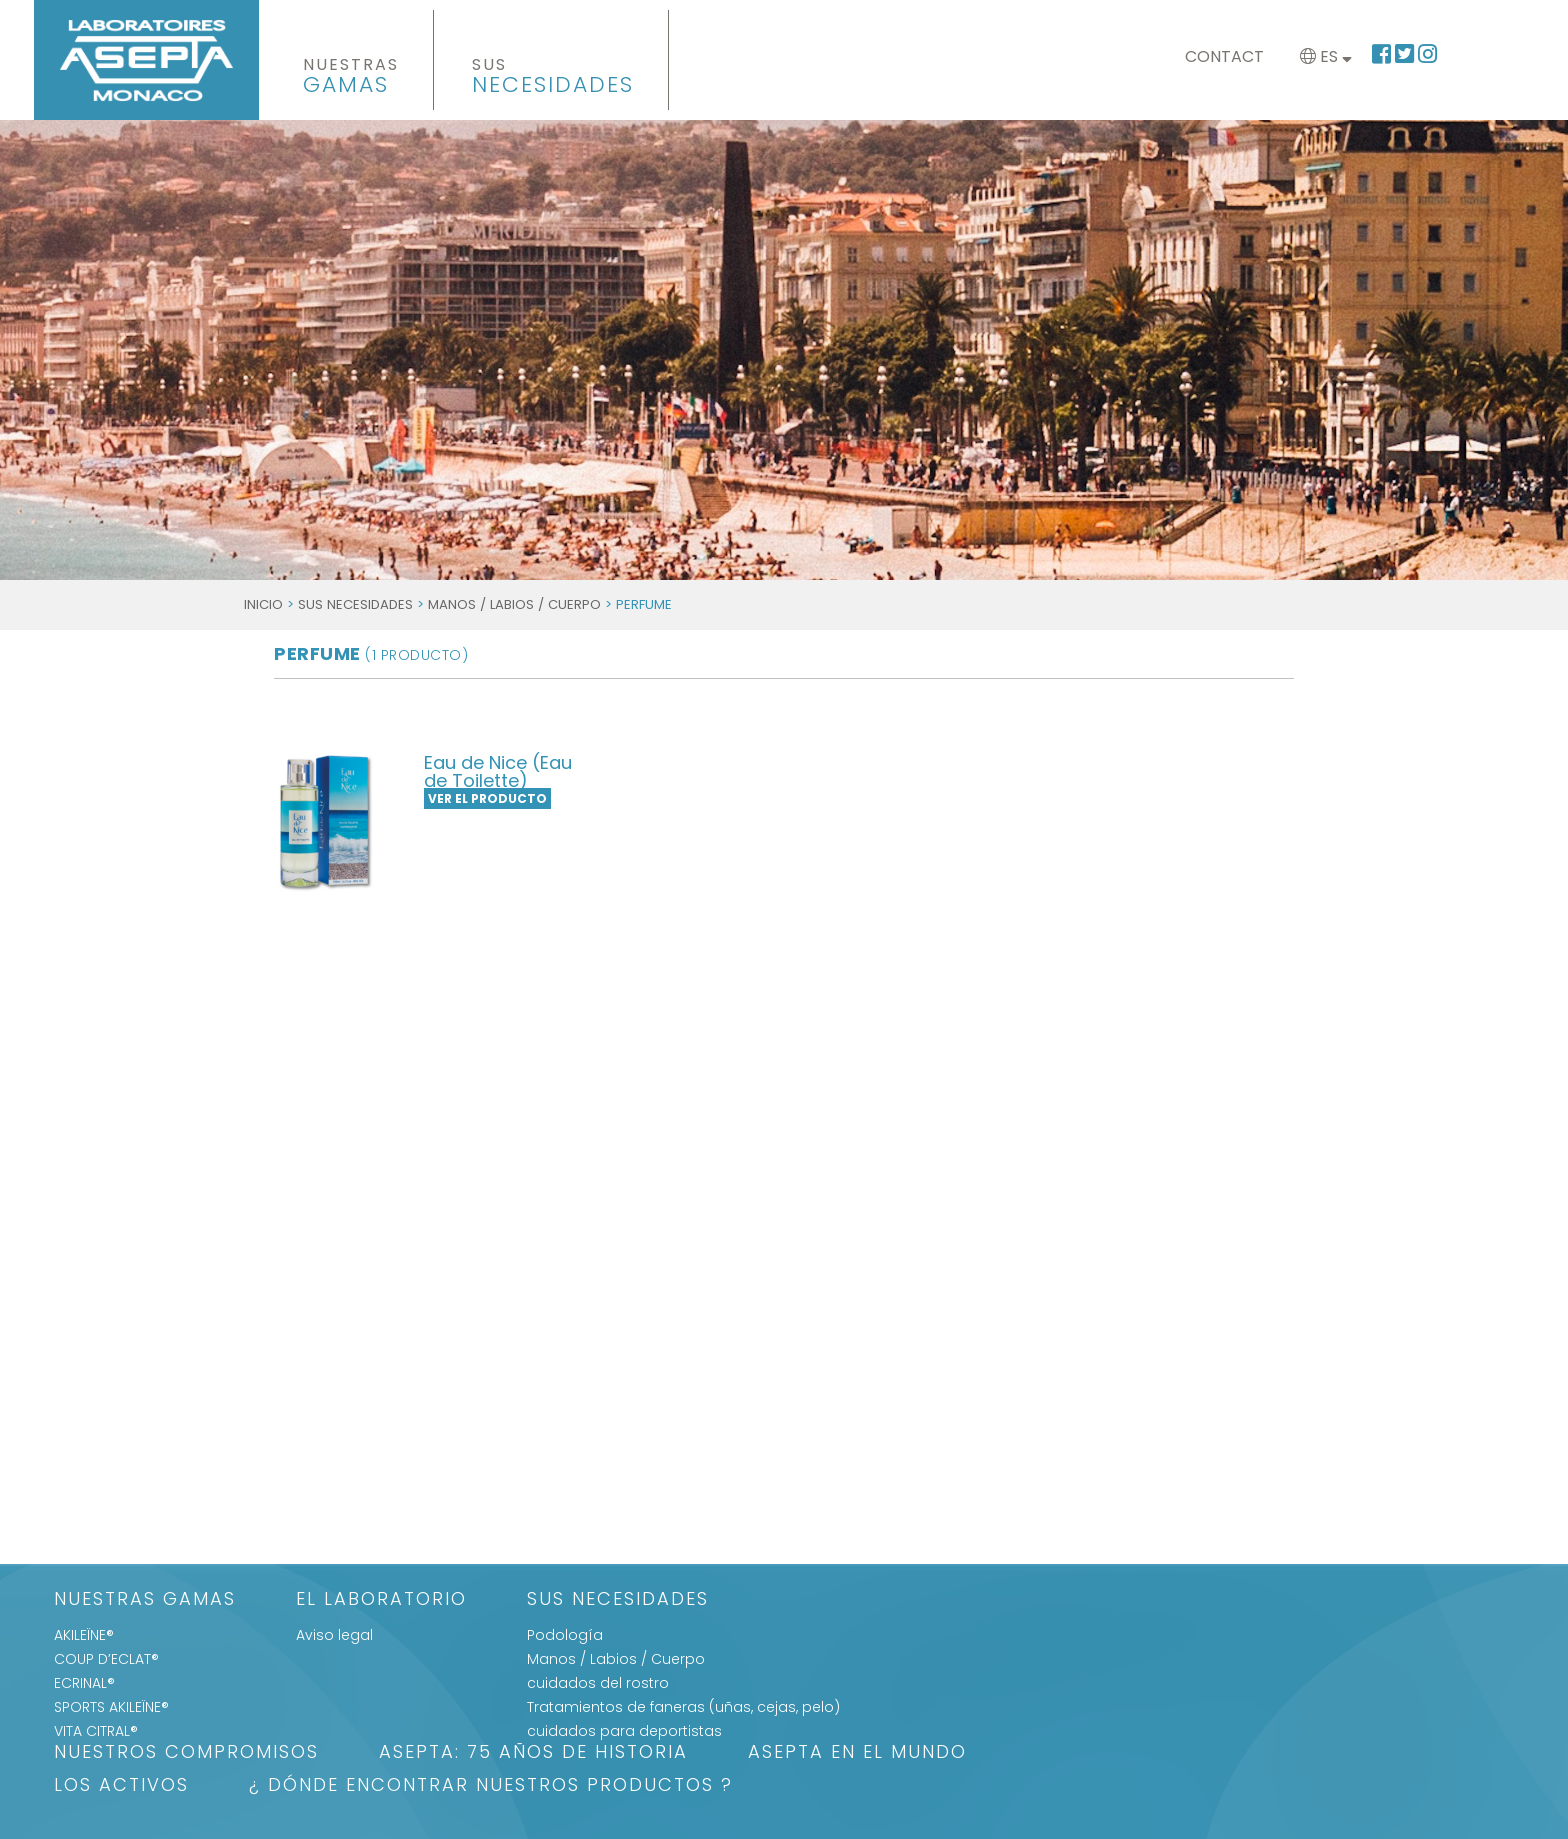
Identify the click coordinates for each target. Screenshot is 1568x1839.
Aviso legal (334, 1635)
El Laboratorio (381, 1600)
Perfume (371, 653)
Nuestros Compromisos (186, 1753)
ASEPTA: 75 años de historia (533, 1753)
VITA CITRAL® (96, 1731)
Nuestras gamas (145, 1600)
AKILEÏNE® (84, 1635)
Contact (1224, 56)
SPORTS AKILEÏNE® (111, 1707)
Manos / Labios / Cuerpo (514, 604)
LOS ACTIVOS (121, 1786)
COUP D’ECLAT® (106, 1659)
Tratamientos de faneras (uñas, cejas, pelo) (683, 1707)
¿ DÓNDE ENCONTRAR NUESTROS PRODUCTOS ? (491, 1786)
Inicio (263, 604)
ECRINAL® (84, 1683)
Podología (565, 1635)
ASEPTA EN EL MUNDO (857, 1753)
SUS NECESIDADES (355, 604)
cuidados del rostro (598, 1683)
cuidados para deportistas (624, 1731)
